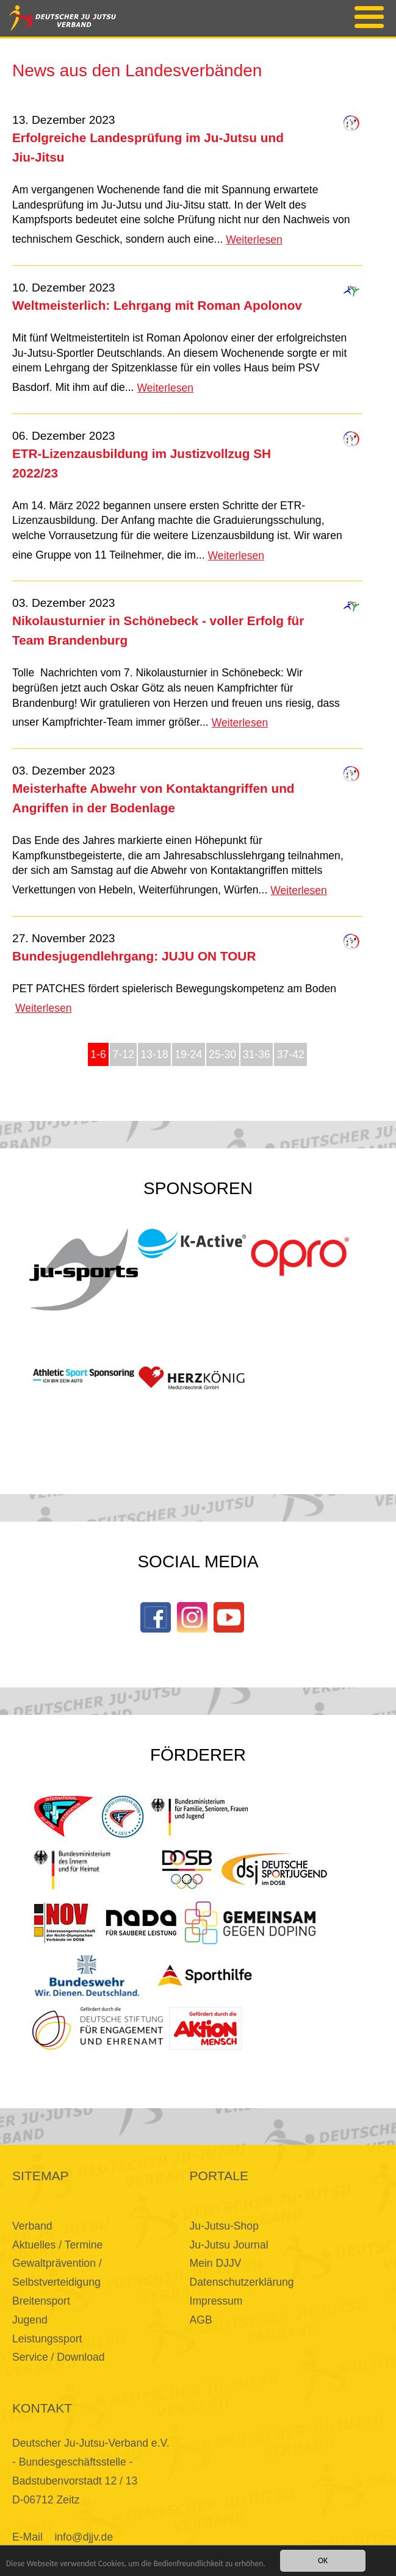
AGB (201, 2320)
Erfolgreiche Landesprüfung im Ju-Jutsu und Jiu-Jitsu (148, 147)
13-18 (154, 1054)
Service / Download (58, 2357)
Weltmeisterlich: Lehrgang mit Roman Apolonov (157, 305)
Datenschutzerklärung (242, 2282)
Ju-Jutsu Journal (229, 2245)
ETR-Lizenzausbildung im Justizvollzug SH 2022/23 (141, 463)
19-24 (188, 1054)
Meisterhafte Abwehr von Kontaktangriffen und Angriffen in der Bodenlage (153, 798)
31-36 (256, 1054)
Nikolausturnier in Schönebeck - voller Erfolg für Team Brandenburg (158, 630)
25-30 (222, 1054)
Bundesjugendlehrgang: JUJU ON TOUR (134, 956)
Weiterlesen (254, 240)
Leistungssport (47, 2339)
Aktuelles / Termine (57, 2245)
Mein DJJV (216, 2263)
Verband (32, 2226)
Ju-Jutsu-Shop (224, 2226)
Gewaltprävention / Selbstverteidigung (57, 2272)
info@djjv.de (83, 2537)
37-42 (290, 1054)
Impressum (216, 2301)
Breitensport (41, 2301)
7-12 (123, 1054)
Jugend (30, 2320)
